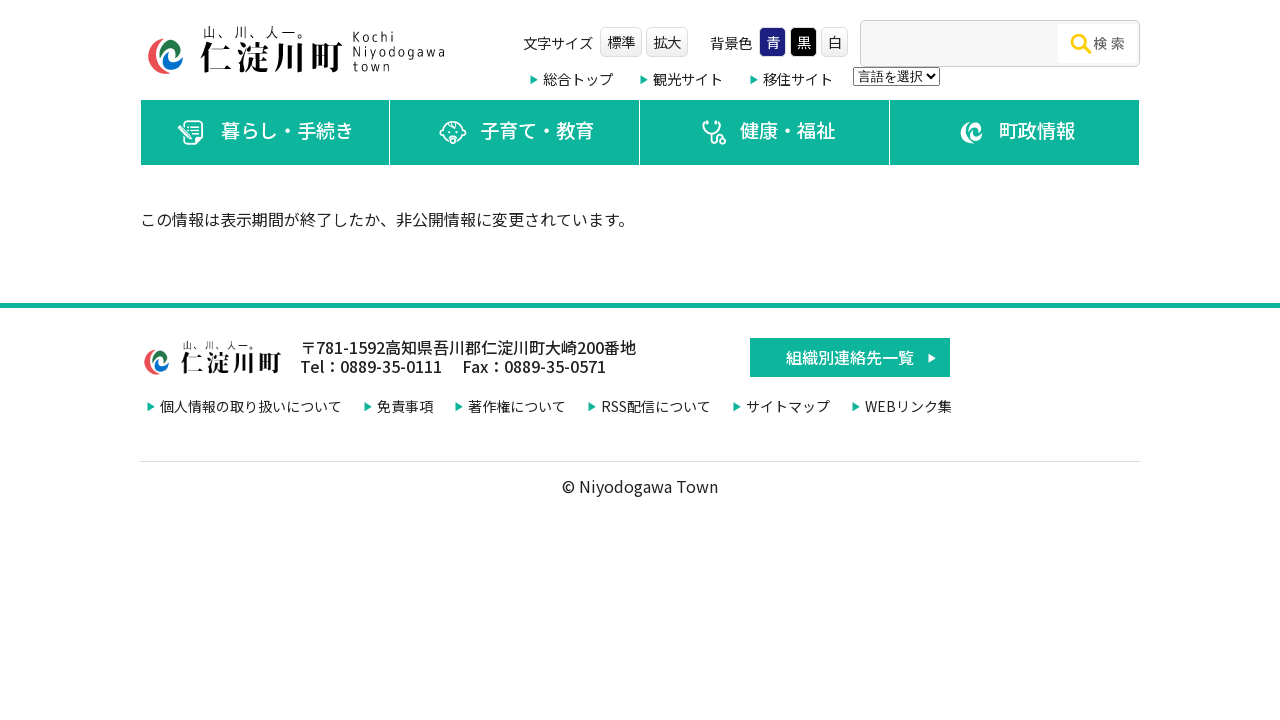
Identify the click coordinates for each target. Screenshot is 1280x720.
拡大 (667, 41)
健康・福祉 (765, 132)
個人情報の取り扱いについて (251, 406)
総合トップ (578, 78)
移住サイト (798, 78)
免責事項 (405, 406)
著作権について (517, 406)
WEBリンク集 (908, 406)
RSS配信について (656, 406)
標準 (621, 41)
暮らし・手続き (265, 132)
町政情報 (1014, 132)
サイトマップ (788, 406)
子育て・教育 (514, 132)
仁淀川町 (300, 50)
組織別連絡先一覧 (850, 357)
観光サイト (688, 78)
